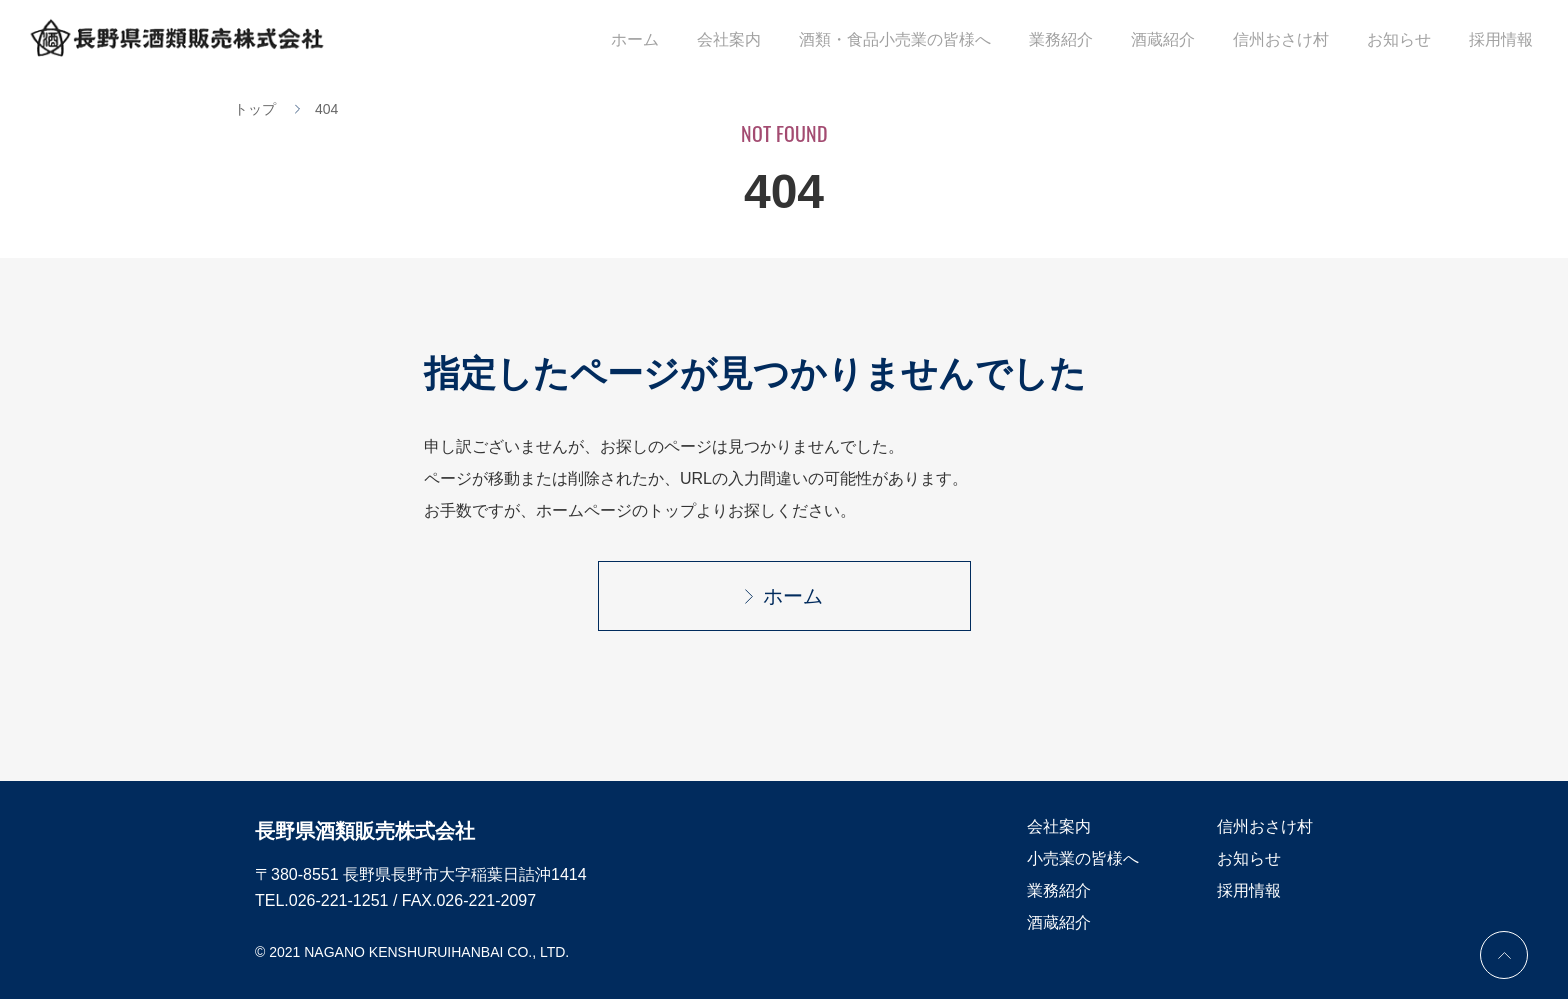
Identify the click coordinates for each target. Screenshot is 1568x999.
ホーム (696, 40)
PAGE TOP (1504, 955)
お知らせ (1412, 40)
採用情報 (1506, 40)
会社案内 (782, 40)
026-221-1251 (339, 900)
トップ (255, 109)
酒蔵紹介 (1192, 40)
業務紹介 (1098, 40)
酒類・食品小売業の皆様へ (940, 40)
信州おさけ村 (1302, 40)
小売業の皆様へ (1083, 858)
